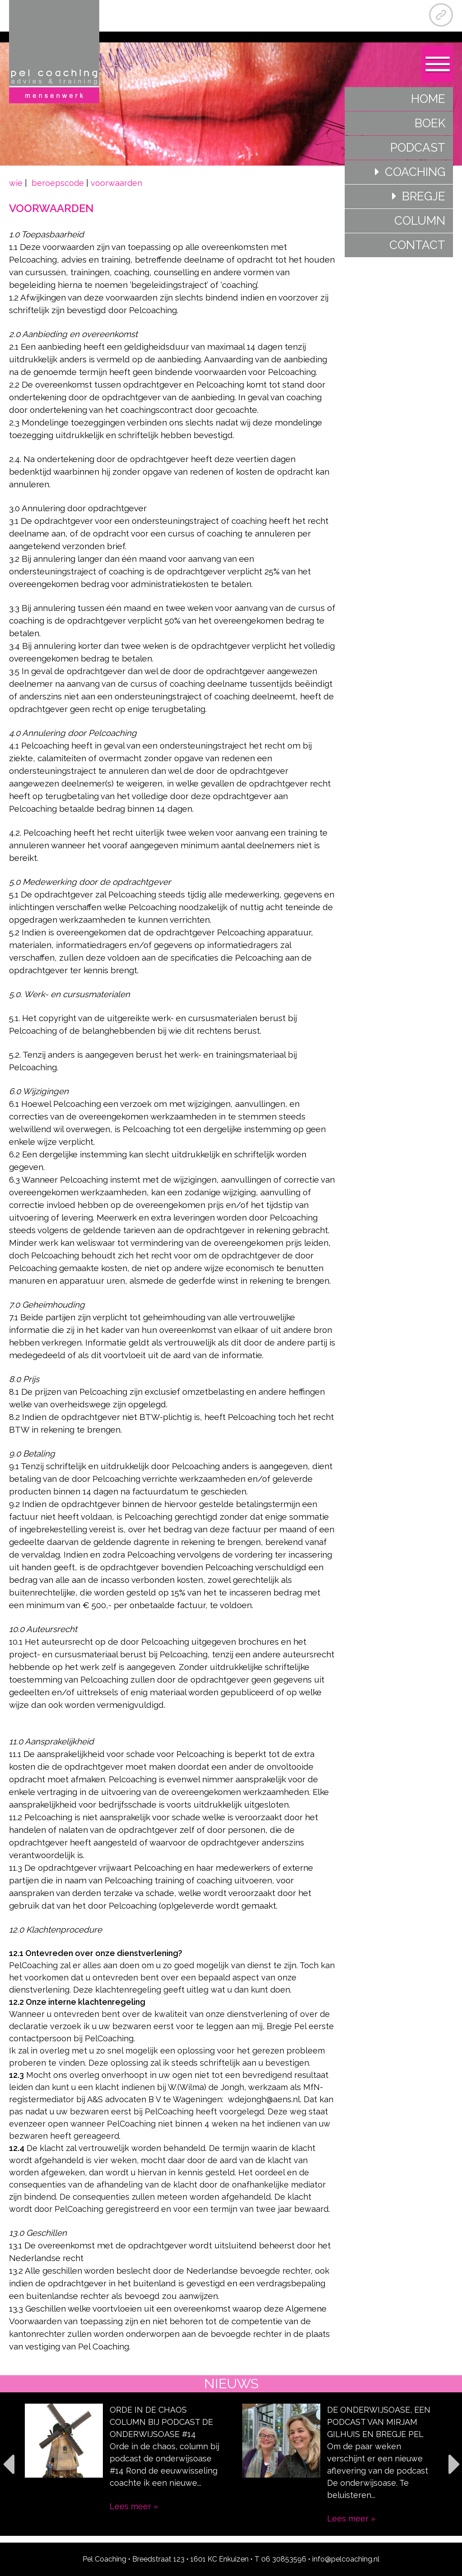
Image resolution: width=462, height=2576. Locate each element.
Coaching (415, 172)
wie (17, 183)
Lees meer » (134, 2506)
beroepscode (58, 183)
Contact (417, 245)
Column (419, 220)
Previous (8, 2464)
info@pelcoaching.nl (345, 2559)
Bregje (423, 196)
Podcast (417, 147)
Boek (430, 123)
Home (428, 99)
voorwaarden (116, 183)
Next (454, 2464)
